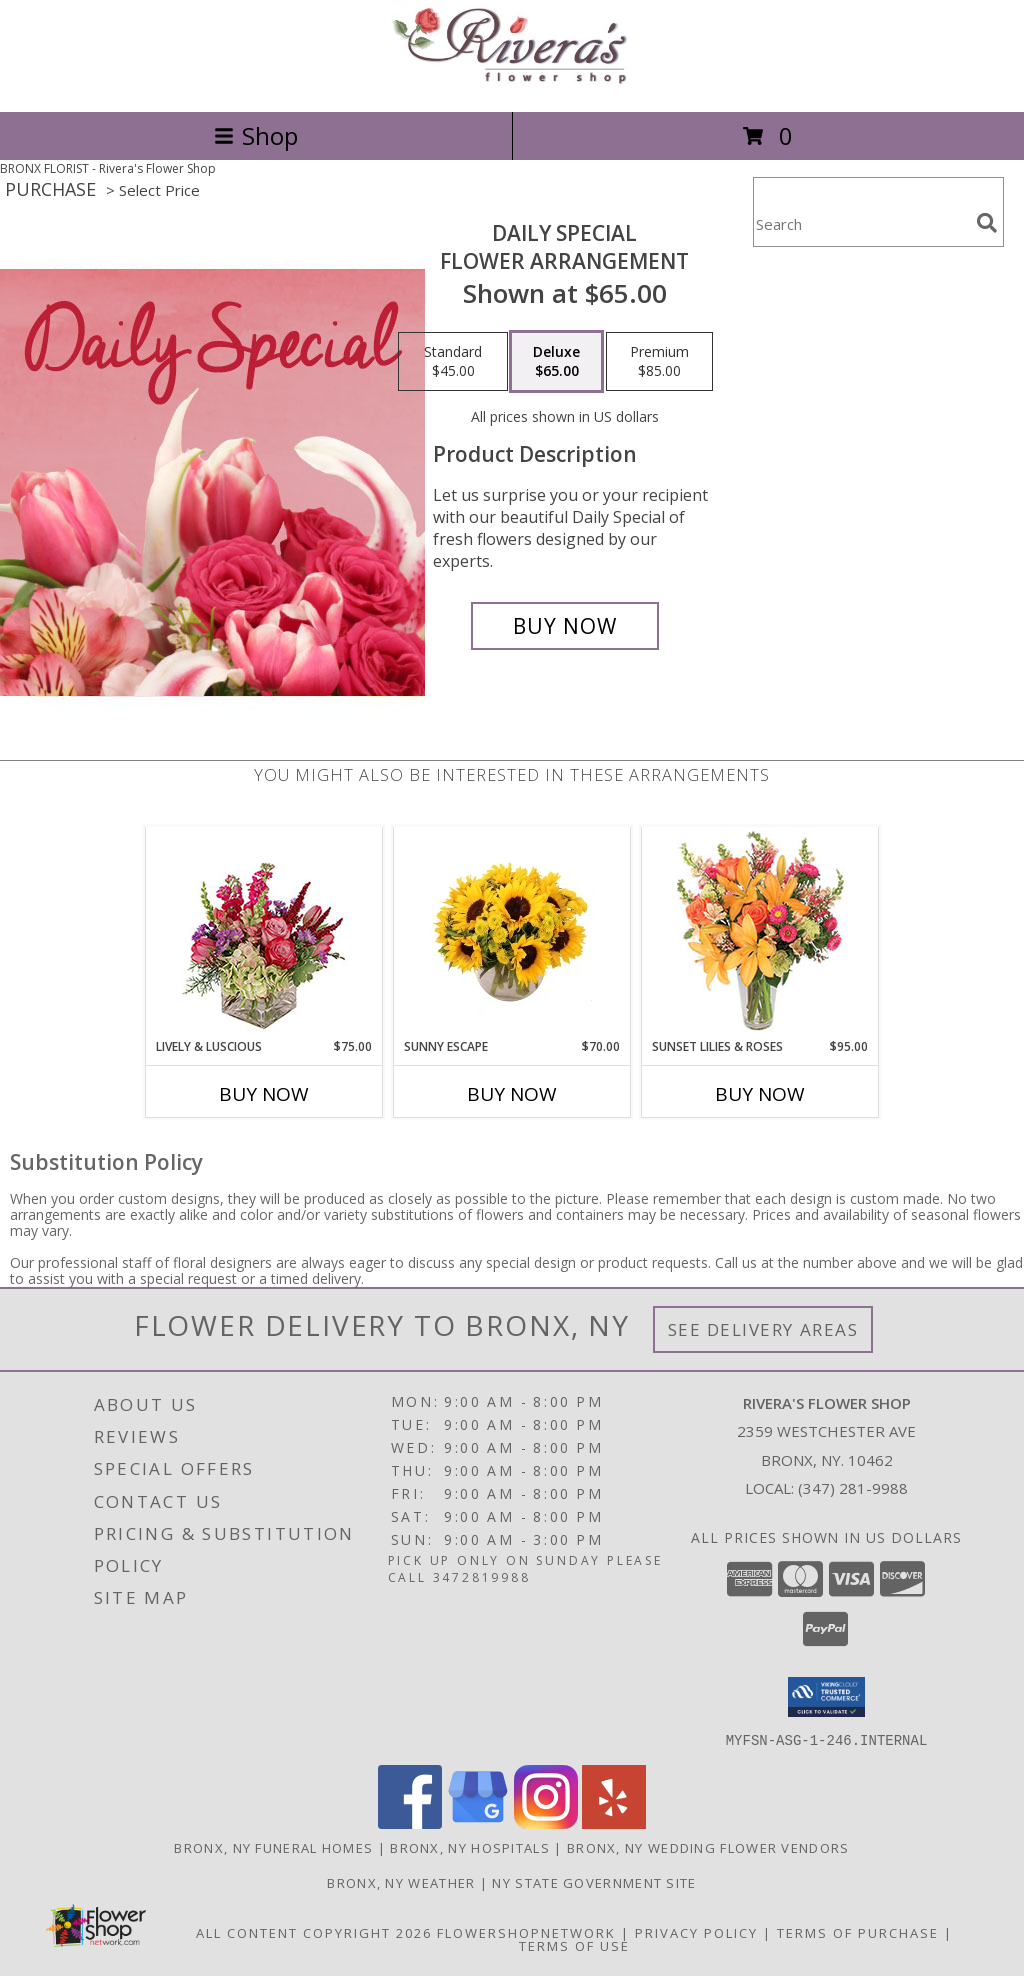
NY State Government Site (594, 1882)
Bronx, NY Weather (401, 1882)
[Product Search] (861, 224)
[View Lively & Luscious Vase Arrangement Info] (264, 932)
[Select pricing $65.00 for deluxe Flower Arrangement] (556, 362)
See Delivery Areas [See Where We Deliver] (763, 1329)
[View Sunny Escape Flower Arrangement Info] (512, 932)
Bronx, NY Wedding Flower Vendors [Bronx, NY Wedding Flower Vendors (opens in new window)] (708, 1847)
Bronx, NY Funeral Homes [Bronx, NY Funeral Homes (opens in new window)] (273, 1847)
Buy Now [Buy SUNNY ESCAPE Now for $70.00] (512, 1094)
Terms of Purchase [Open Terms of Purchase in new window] (858, 1932)
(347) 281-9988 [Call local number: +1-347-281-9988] (853, 1488)
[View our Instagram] (546, 1822)
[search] (987, 223)
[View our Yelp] (614, 1822)
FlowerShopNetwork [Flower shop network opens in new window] (526, 1932)
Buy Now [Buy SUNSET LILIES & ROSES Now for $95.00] (760, 1094)
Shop (256, 135)
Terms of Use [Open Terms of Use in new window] (574, 1945)
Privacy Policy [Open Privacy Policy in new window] (696, 1932)
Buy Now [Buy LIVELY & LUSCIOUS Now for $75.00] (264, 1094)
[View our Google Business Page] (478, 1822)
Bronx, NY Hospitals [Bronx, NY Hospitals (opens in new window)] (470, 1847)
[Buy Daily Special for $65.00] (565, 626)
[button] (826, 1697)
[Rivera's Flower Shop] (512, 82)
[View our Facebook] (410, 1822)
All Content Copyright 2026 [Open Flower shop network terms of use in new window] (314, 1932)
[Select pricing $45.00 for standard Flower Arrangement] (453, 362)
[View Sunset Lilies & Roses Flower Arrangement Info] (760, 932)
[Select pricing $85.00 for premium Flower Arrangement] (659, 362)
